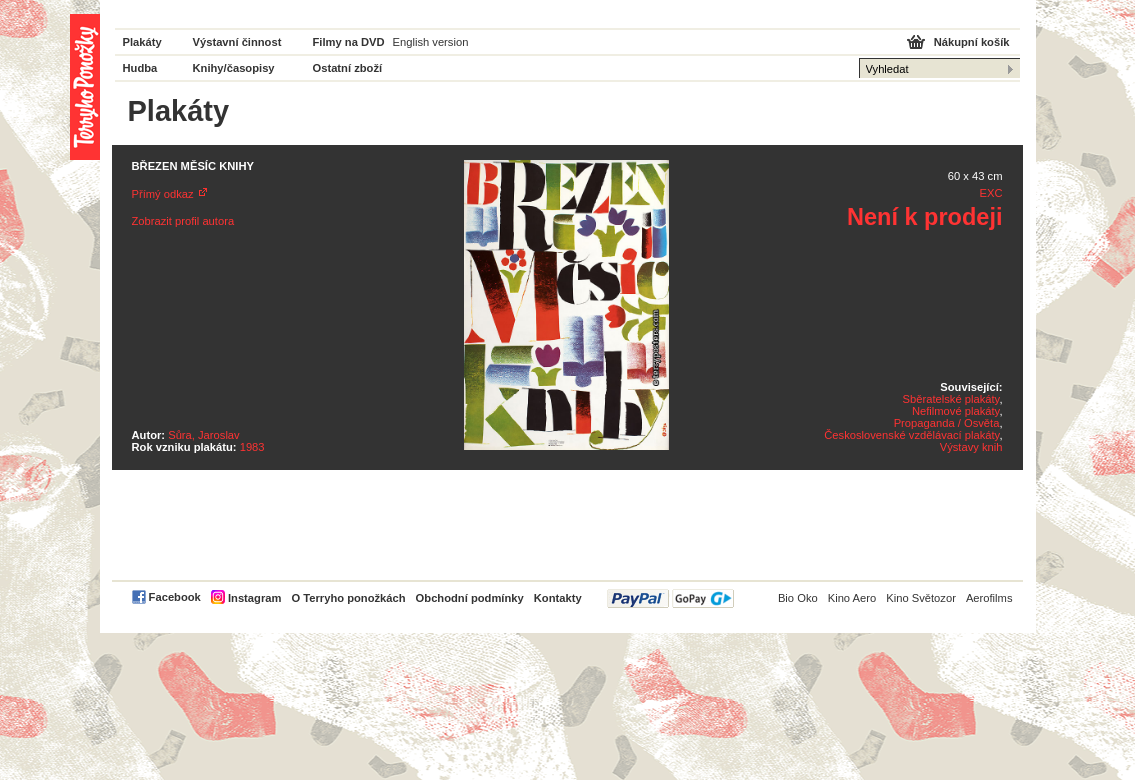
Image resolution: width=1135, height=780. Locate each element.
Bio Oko (798, 598)
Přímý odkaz (163, 194)
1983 (252, 447)
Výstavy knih (971, 447)
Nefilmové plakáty (955, 411)
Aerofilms (989, 598)
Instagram (254, 598)
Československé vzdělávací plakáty (911, 435)
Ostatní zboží (348, 68)
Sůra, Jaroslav (204, 435)
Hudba (140, 68)
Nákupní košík (972, 42)
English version (431, 42)
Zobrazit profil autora (183, 221)
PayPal (670, 598)
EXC (990, 193)
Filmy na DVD (349, 42)
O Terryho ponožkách (348, 598)
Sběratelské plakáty (951, 399)
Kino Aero (852, 598)
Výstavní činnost (237, 42)
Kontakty (558, 598)
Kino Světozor (921, 598)
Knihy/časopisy (234, 68)
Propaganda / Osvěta (947, 423)
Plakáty (142, 42)
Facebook (175, 597)
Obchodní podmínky (470, 598)
